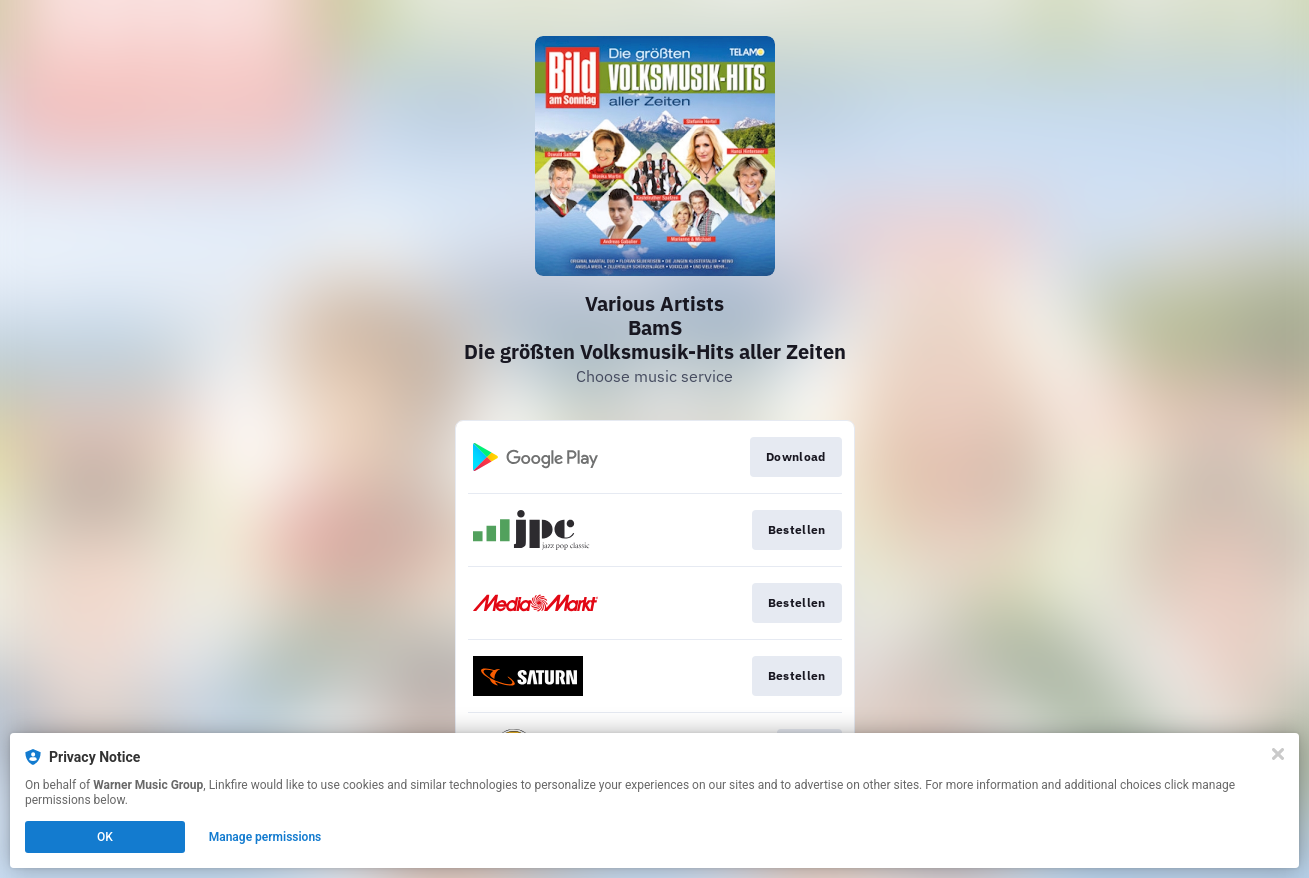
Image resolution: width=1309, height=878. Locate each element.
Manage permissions (265, 837)
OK (105, 837)
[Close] (1278, 754)
